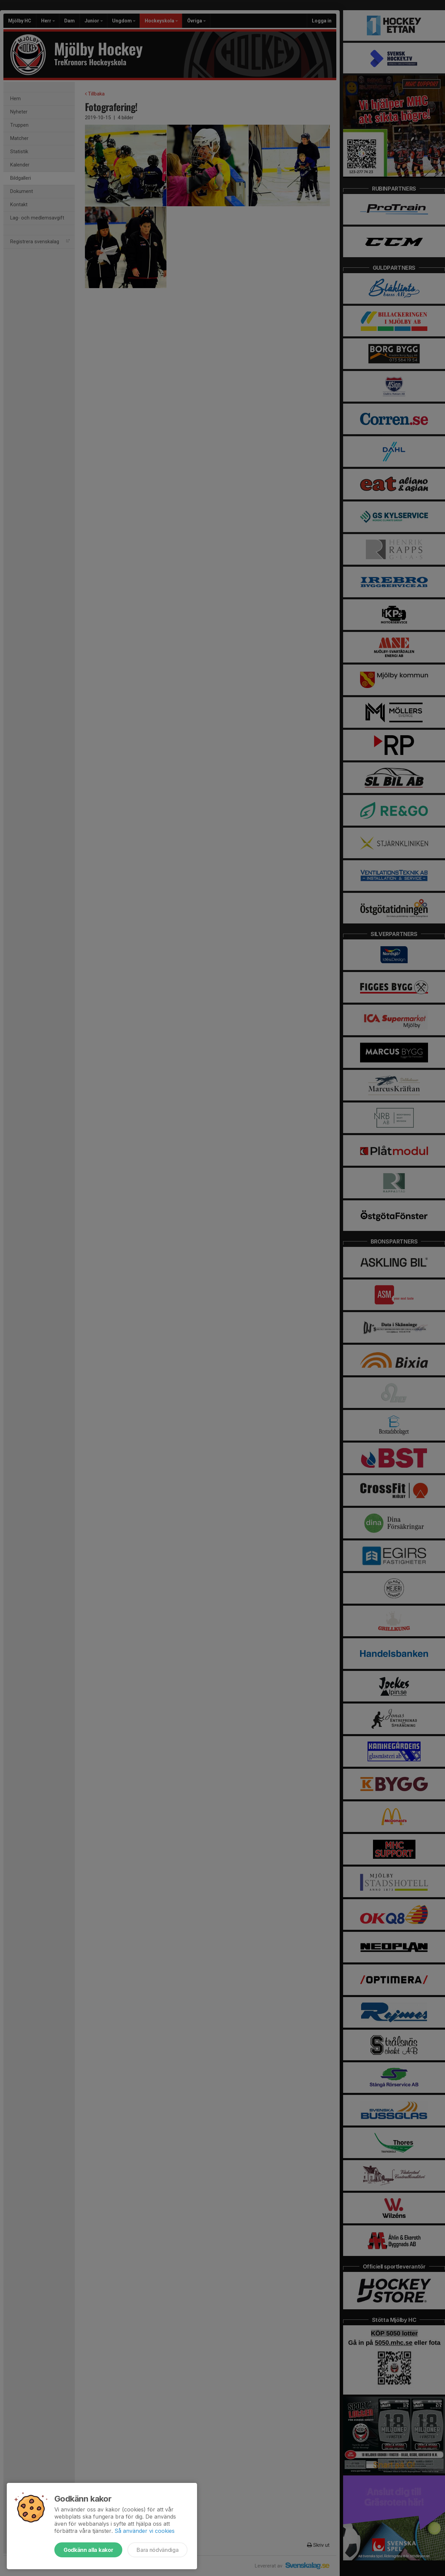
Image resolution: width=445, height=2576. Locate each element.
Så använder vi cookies (144, 2530)
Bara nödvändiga (157, 2549)
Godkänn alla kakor (88, 2549)
